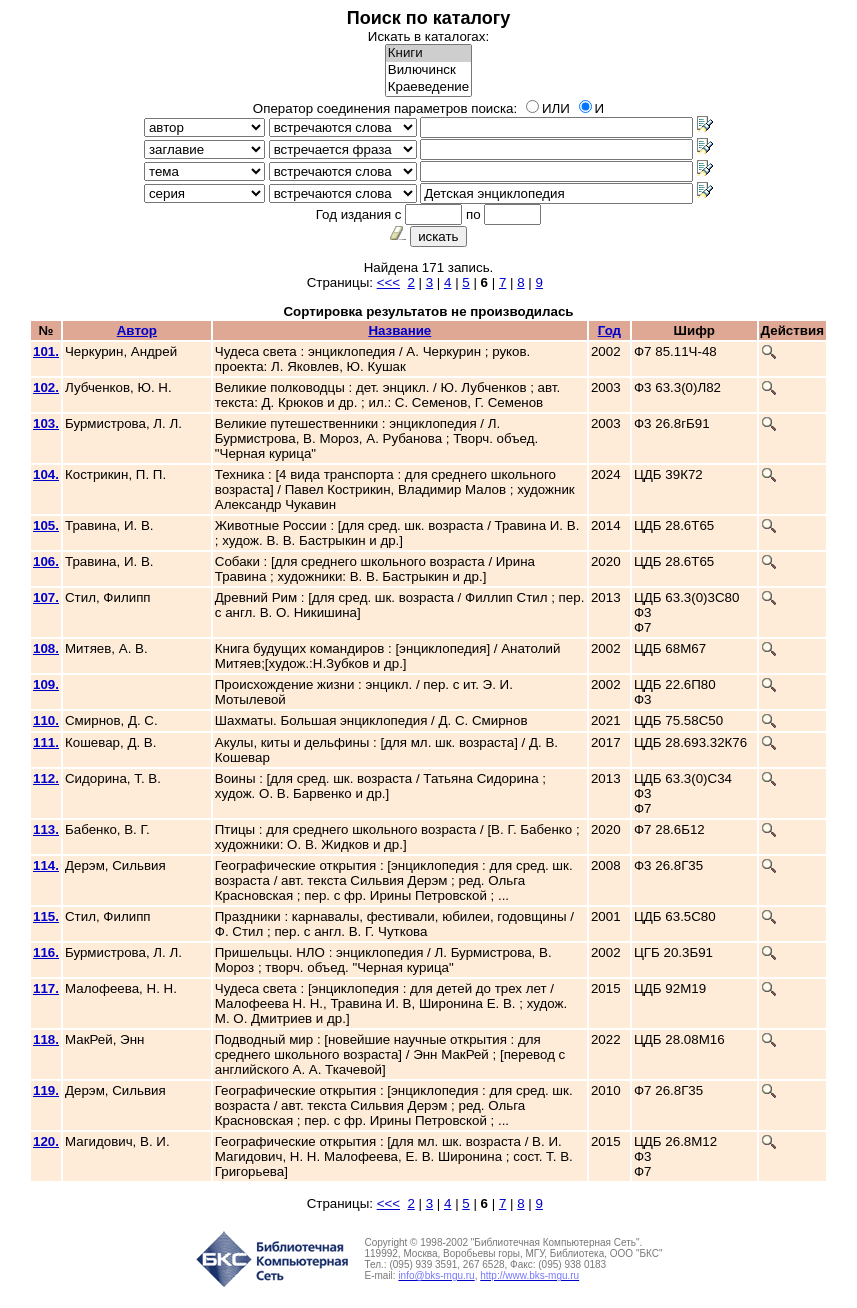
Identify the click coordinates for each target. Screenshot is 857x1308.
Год (609, 330)
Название (399, 330)
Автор (137, 330)
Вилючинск (428, 70)
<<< (388, 282)
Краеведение (428, 87)
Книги (428, 53)
